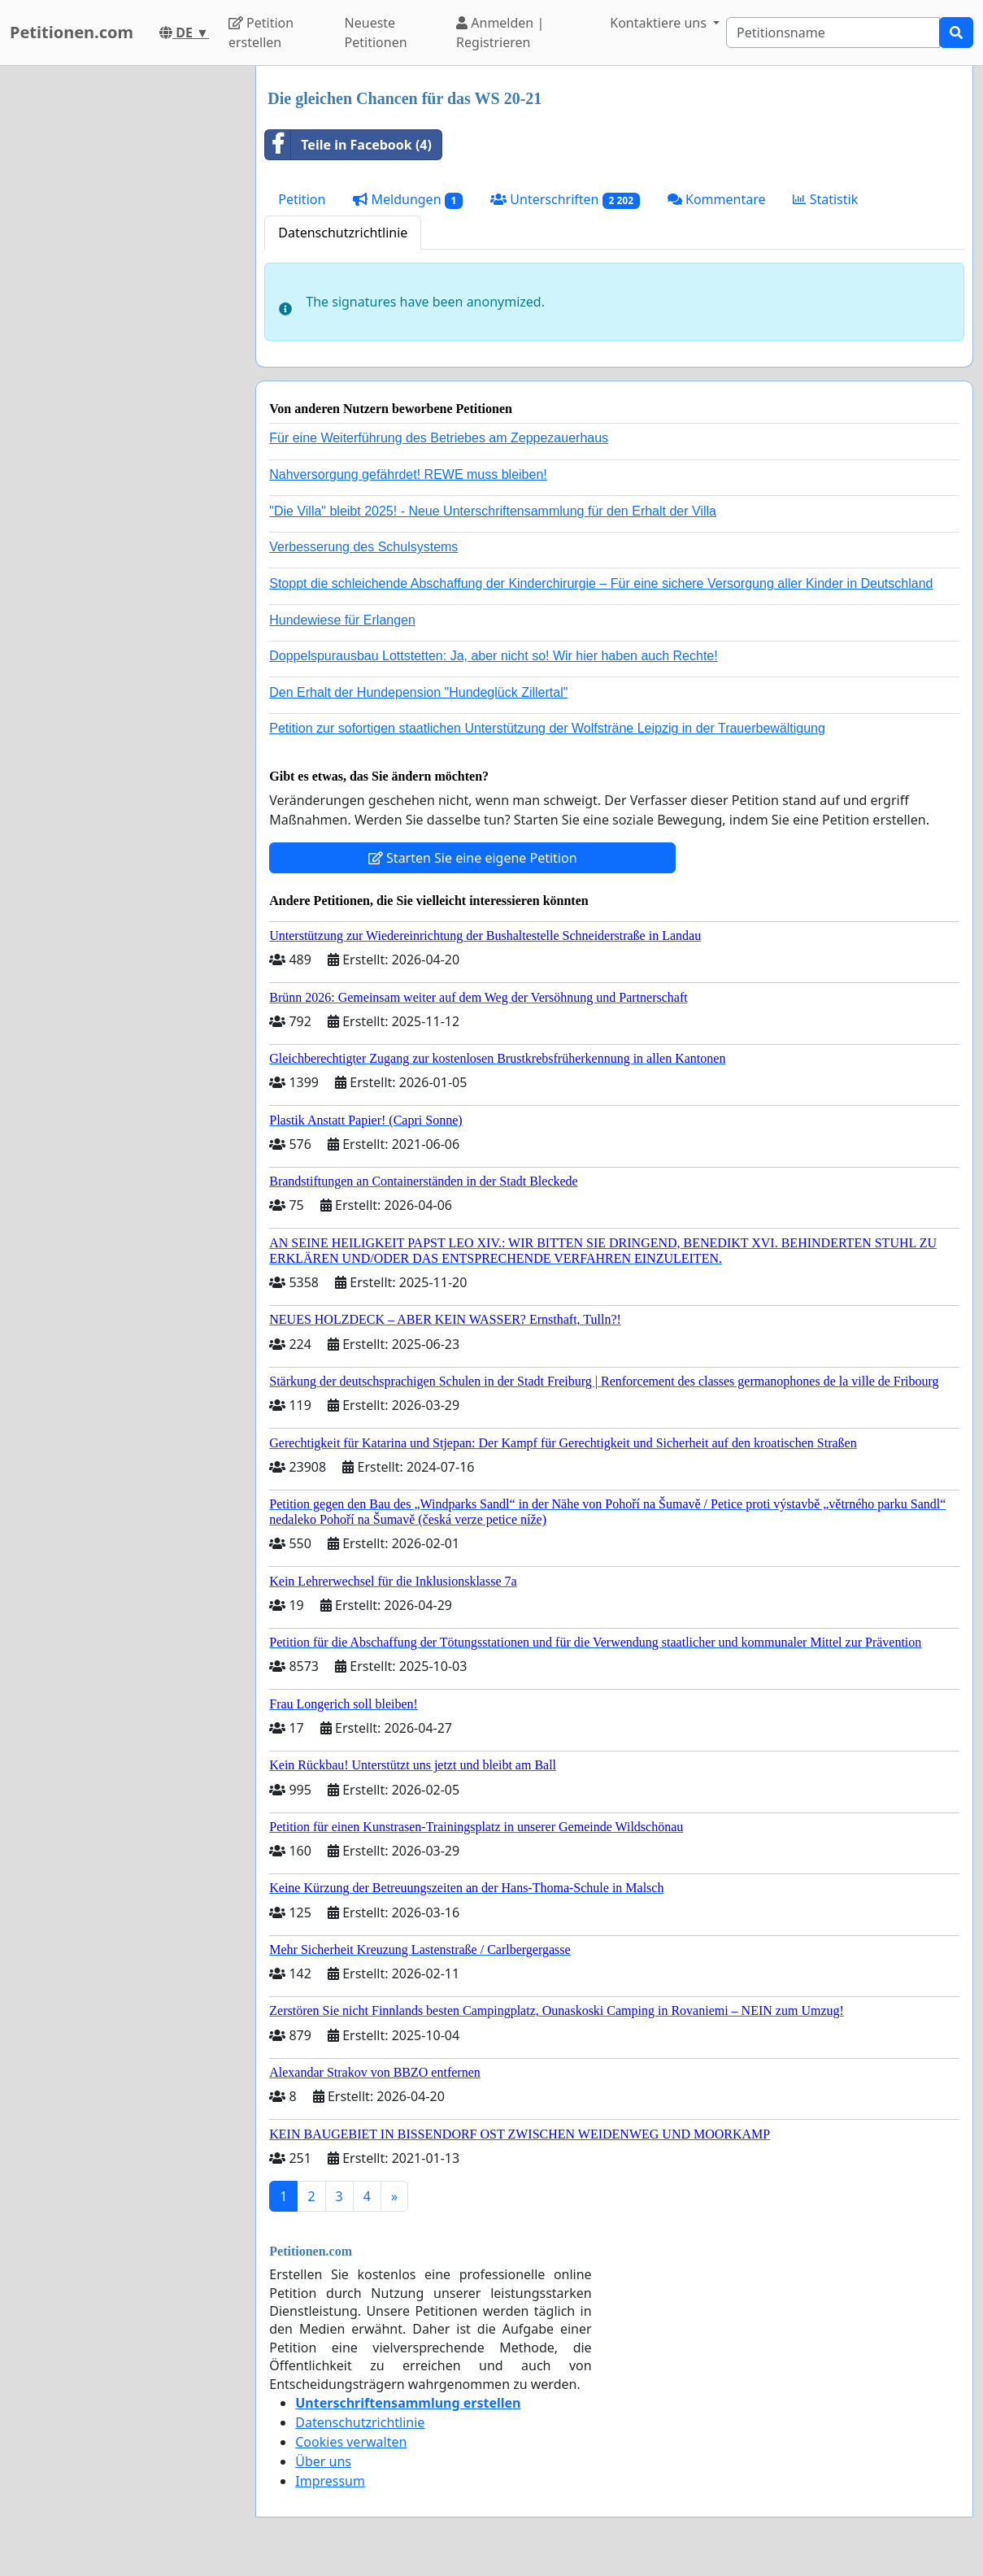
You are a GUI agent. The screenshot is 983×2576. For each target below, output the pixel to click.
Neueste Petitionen (376, 32)
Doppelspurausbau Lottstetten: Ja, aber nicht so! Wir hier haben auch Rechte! (493, 656)
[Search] (833, 32)
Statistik (825, 199)
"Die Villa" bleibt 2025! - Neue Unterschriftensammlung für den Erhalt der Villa (492, 511)
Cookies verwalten (351, 2442)
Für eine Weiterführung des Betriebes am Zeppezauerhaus (438, 438)
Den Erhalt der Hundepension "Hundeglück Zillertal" (418, 692)
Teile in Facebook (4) (348, 144)
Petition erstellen (261, 32)
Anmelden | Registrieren (500, 32)
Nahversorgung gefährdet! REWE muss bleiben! (408, 474)
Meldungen (408, 199)
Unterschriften (565, 199)
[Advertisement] (123, 310)
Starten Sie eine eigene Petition (472, 858)
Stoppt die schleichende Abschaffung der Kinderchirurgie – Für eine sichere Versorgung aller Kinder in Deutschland (601, 583)
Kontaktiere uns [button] (660, 23)
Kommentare (717, 199)
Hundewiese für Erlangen (342, 620)
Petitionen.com (71, 32)
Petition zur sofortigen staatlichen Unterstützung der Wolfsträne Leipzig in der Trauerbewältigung (547, 728)
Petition (301, 199)
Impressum (330, 2481)
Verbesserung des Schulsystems (363, 547)
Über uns (323, 2461)
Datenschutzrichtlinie (342, 233)
